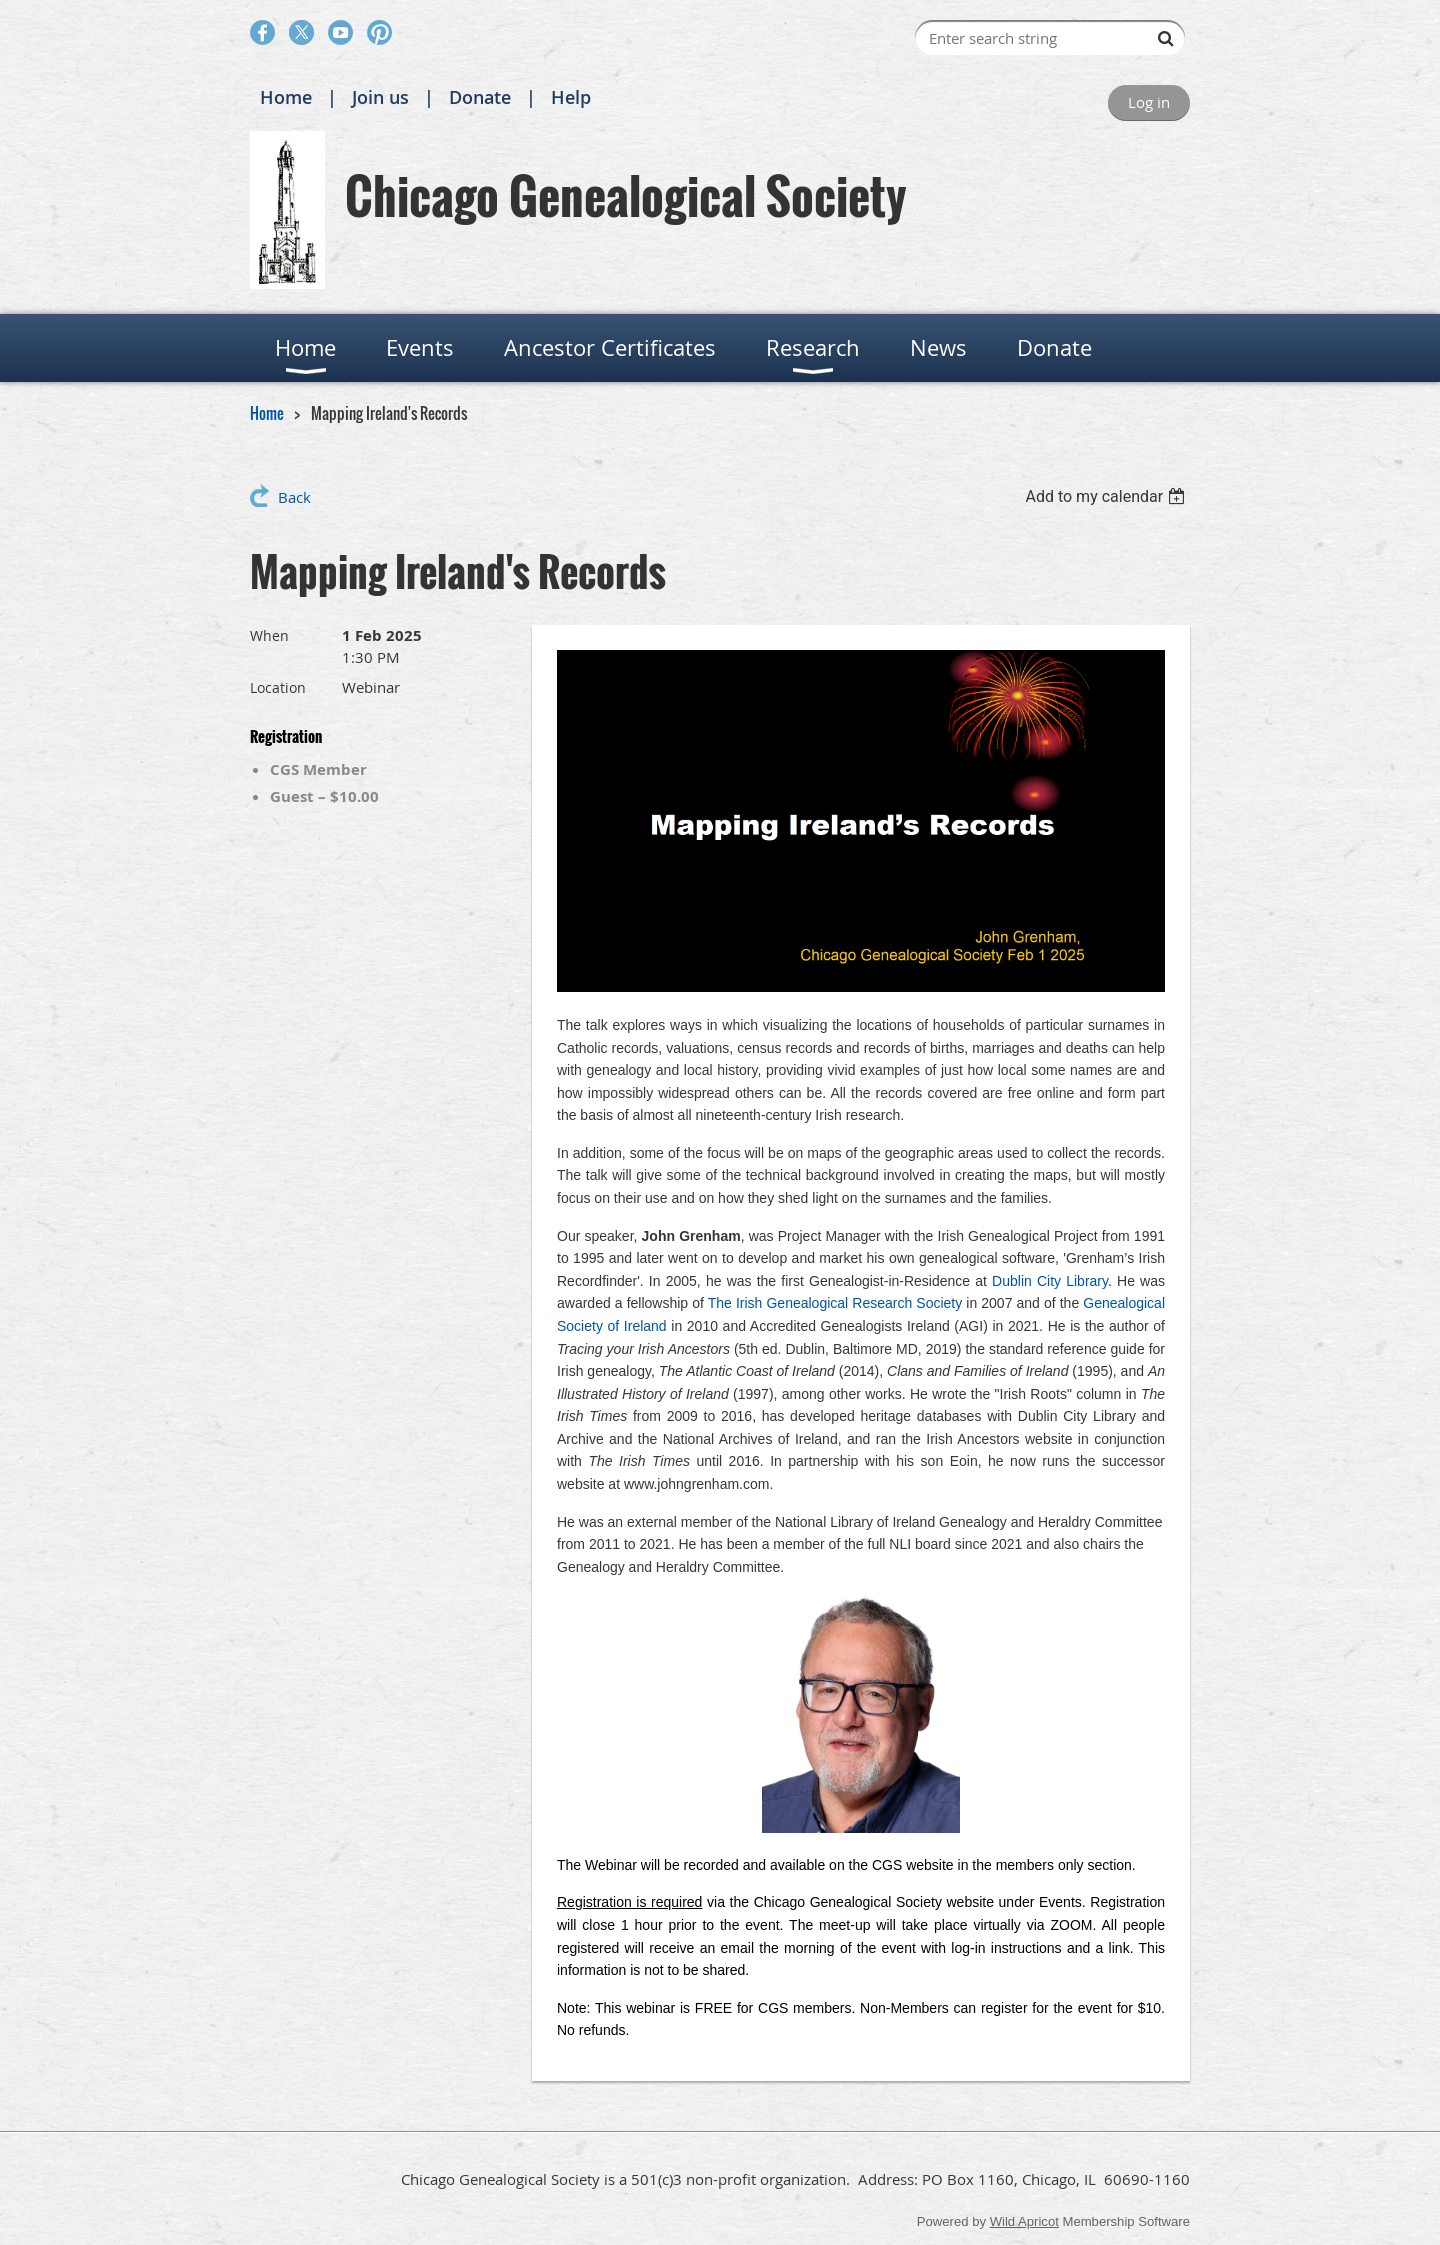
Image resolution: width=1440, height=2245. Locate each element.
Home (286, 97)
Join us (380, 97)
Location (278, 687)
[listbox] (1107, 496)
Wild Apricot (1024, 2221)
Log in (1149, 102)
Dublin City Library (1050, 1281)
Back (294, 497)
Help (571, 97)
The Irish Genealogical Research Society (835, 1303)
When (269, 635)
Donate (480, 97)
